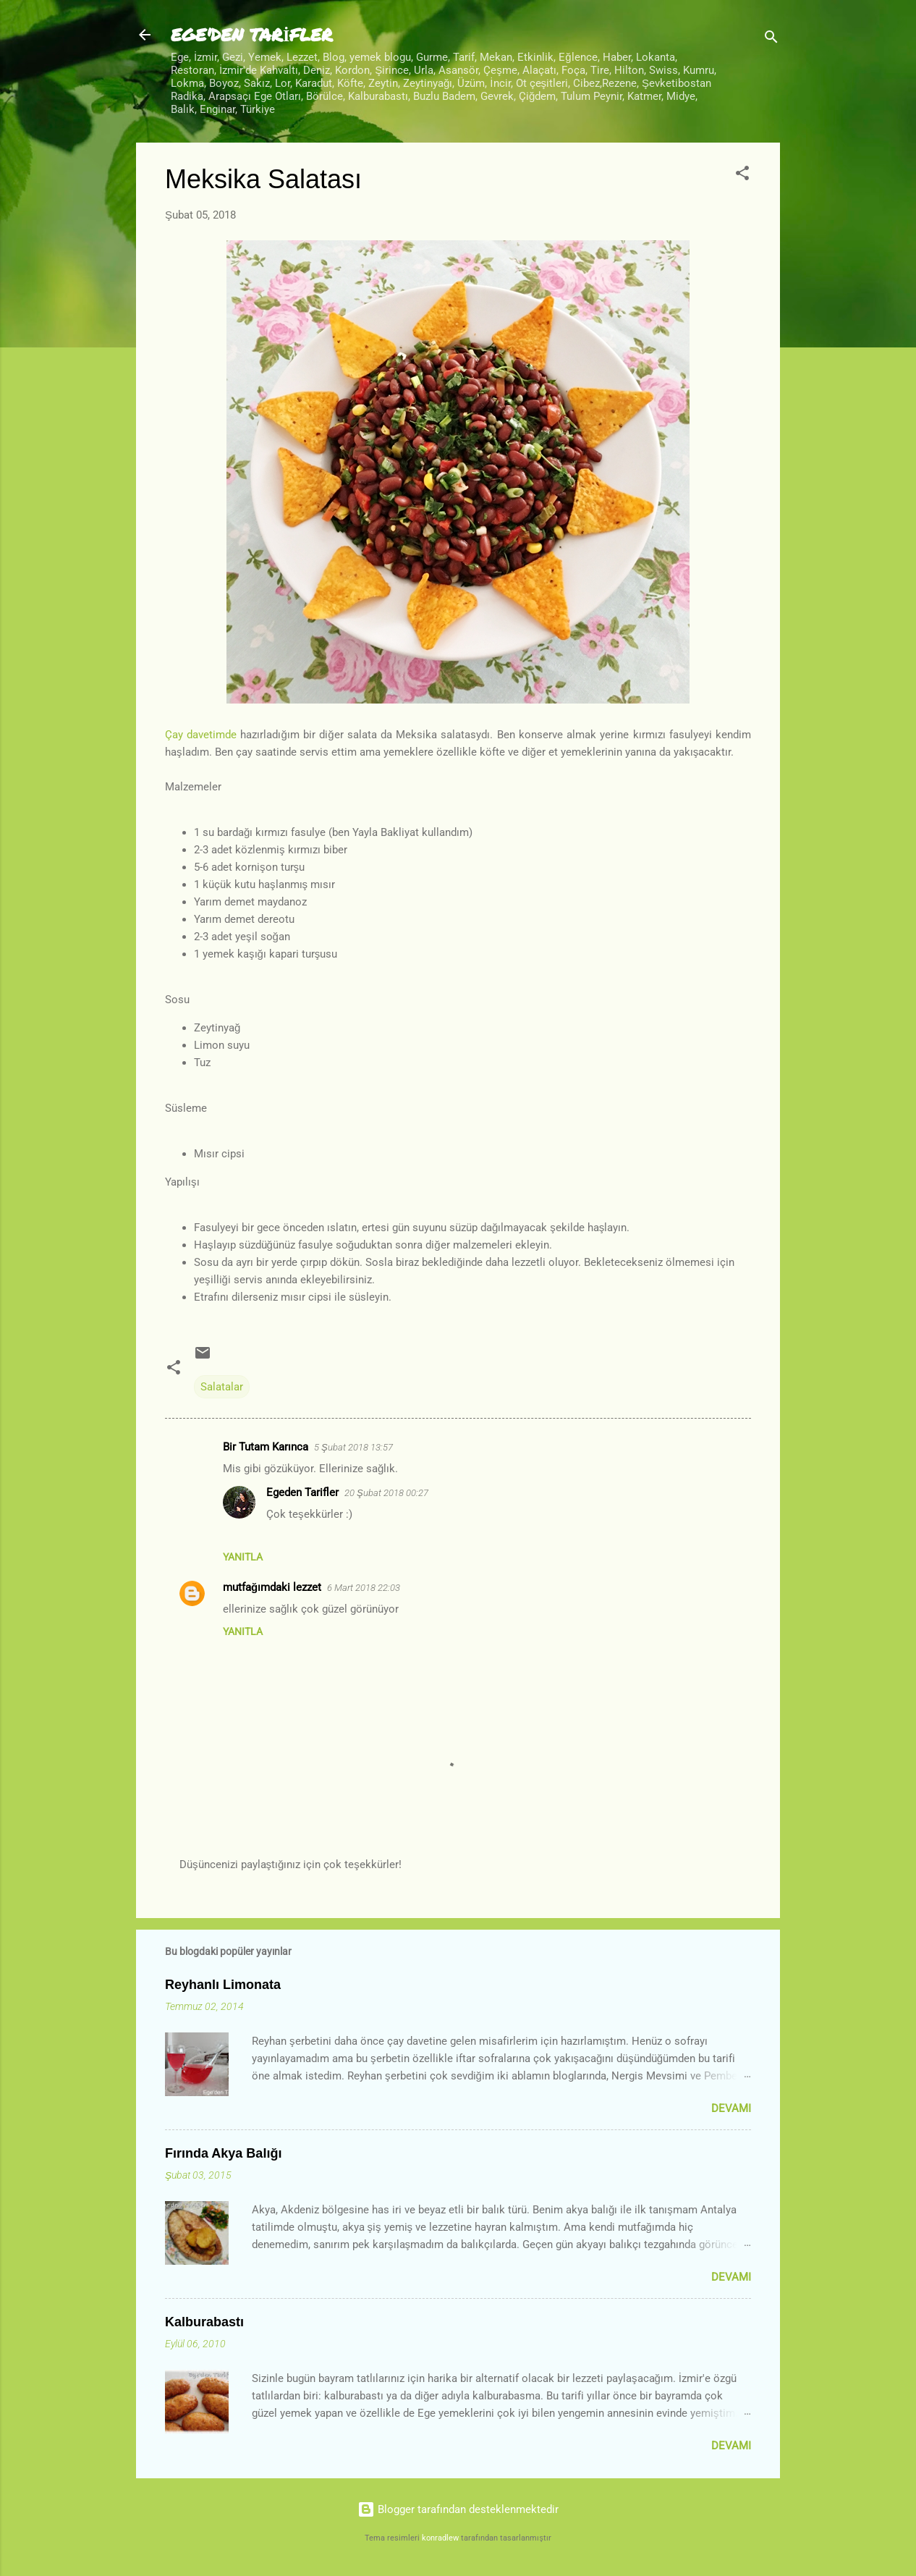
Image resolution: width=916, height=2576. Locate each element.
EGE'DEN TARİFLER (252, 34)
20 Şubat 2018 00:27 (386, 1492)
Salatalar (221, 1386)
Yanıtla (243, 1557)
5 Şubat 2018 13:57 (353, 1447)
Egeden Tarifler (302, 1492)
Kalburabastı (204, 2322)
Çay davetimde (201, 734)
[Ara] (771, 39)
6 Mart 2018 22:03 (363, 1587)
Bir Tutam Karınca (265, 1446)
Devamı (731, 2108)
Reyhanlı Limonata (223, 1984)
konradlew (440, 2538)
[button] (742, 175)
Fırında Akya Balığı (223, 2153)
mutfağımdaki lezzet (272, 1587)
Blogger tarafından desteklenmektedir (458, 2509)
